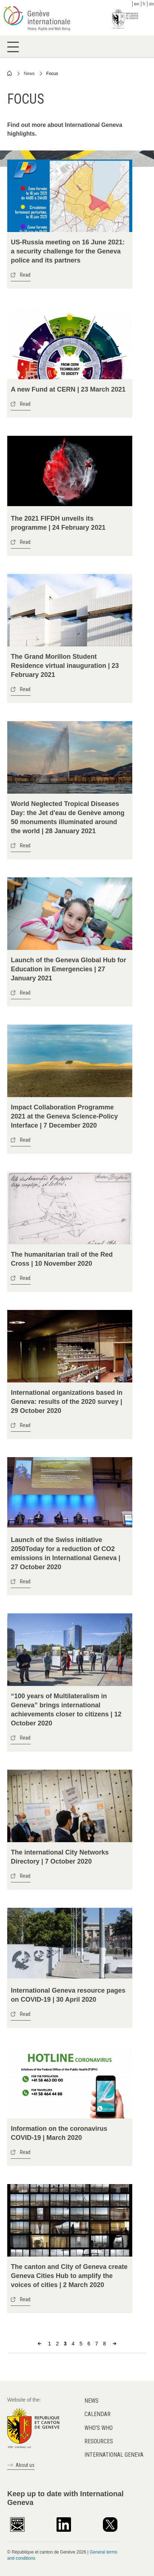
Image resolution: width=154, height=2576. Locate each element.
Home (9, 73)
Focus (52, 73)
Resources (98, 2441)
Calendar (97, 2414)
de (151, 4)
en (136, 4)
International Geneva (113, 2454)
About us (25, 2465)
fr (144, 4)
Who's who (98, 2427)
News (29, 73)
